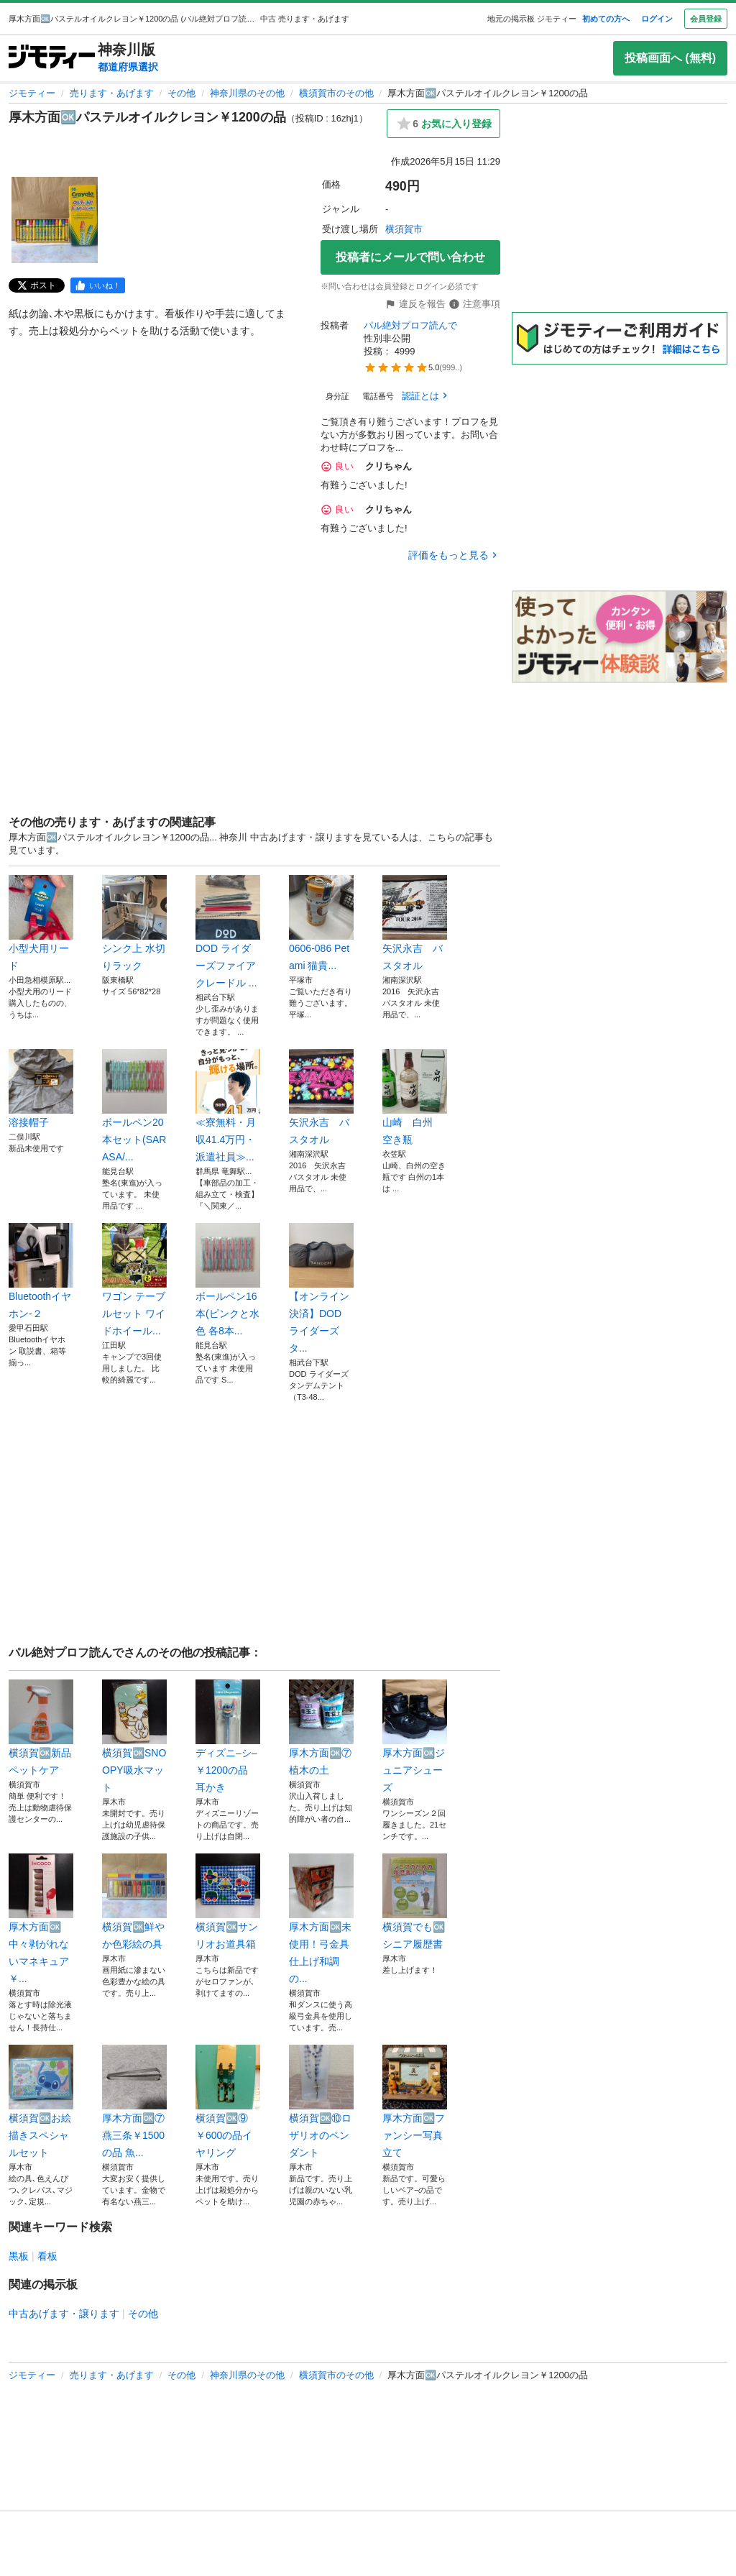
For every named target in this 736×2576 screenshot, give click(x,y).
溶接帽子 (41, 1088)
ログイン (657, 18)
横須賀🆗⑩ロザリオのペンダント (321, 2101)
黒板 (19, 2256)
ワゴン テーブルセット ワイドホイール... (134, 1280)
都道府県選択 (128, 67)
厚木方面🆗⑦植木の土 (321, 1727)
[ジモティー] (52, 58)
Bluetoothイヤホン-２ (41, 1271)
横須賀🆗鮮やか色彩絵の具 (134, 1901)
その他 (181, 93)
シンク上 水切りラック (134, 923)
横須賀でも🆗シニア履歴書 (414, 1901)
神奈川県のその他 (247, 93)
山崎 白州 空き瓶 (414, 1097)
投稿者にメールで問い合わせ (410, 257)
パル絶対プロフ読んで (410, 325)
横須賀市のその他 (336, 93)
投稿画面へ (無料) (670, 58)
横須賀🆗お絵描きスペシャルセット (41, 2101)
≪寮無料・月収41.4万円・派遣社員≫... (228, 1106)
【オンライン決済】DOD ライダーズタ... (321, 1288)
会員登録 (706, 18)
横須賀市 (404, 229)
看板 (47, 2256)
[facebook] (97, 285)
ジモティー (32, 93)
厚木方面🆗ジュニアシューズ (414, 1736)
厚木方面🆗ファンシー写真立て (414, 2101)
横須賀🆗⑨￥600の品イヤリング (228, 2101)
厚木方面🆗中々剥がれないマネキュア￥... (41, 1918)
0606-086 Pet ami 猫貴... (321, 923)
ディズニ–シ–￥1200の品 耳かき (228, 1736)
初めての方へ (606, 18)
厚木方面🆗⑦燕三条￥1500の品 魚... (134, 2101)
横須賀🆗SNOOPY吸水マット (134, 1736)
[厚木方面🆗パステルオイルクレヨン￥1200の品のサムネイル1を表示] (55, 220)
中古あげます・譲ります (64, 2313)
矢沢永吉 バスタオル (414, 923)
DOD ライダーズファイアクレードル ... (228, 932)
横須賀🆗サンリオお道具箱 (228, 1901)
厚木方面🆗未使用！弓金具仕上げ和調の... (321, 1918)
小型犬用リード (41, 923)
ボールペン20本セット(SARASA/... (134, 1106)
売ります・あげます (112, 93)
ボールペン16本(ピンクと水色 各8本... (228, 1280)
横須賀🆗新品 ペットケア (41, 1727)
